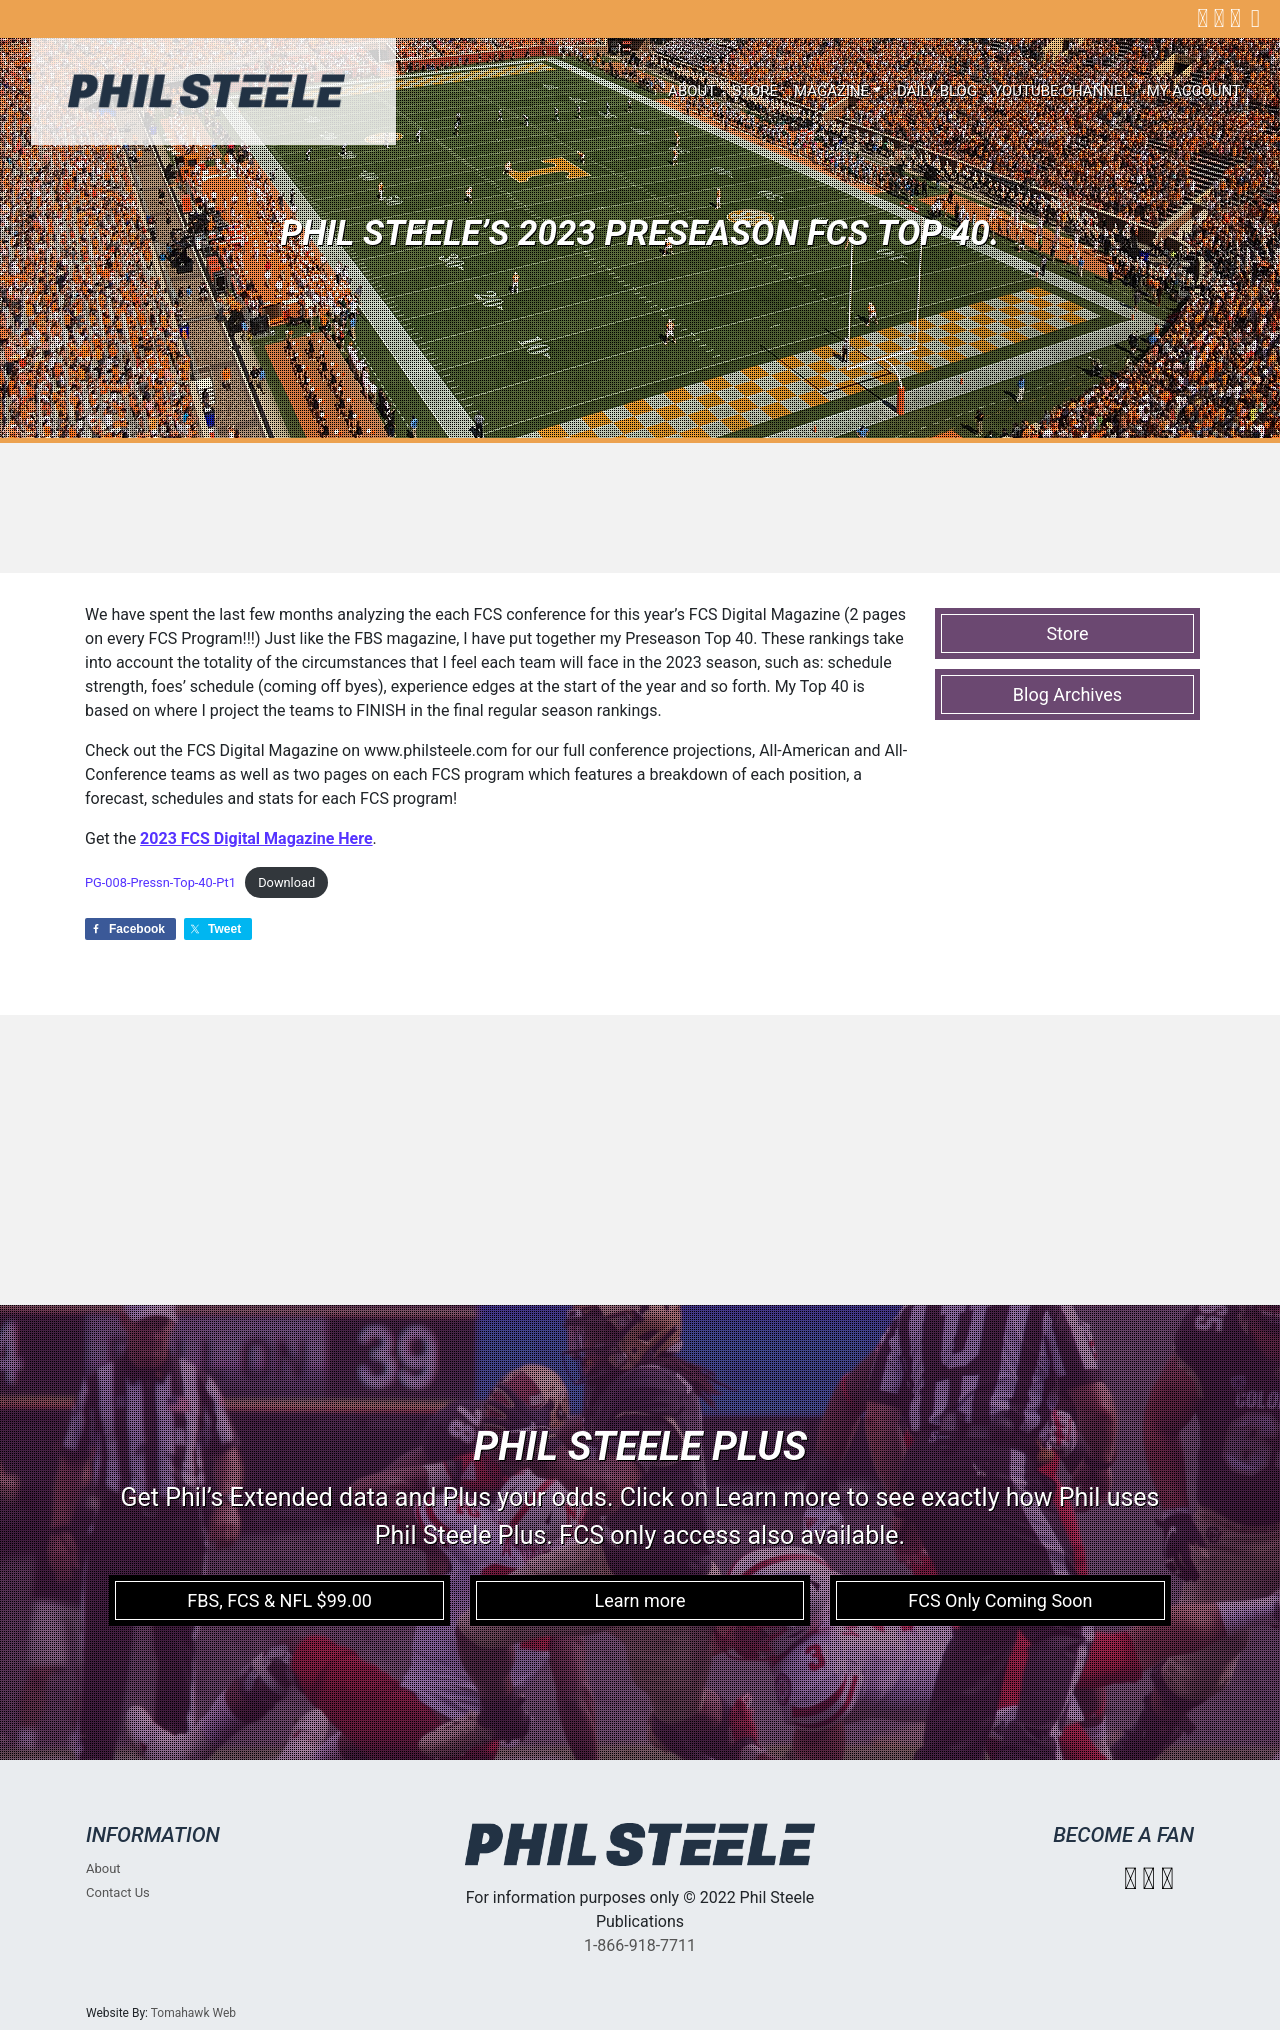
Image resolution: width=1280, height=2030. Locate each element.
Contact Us (118, 1892)
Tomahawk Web (193, 2013)
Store (755, 91)
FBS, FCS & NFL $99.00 (279, 1600)
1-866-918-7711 (640, 1945)
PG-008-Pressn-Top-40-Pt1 (160, 882)
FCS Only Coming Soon (1000, 1600)
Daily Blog (937, 91)
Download (286, 882)
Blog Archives (1067, 694)
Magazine (831, 91)
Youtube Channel (1062, 91)
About (692, 91)
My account (1194, 91)
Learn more (639, 1600)
